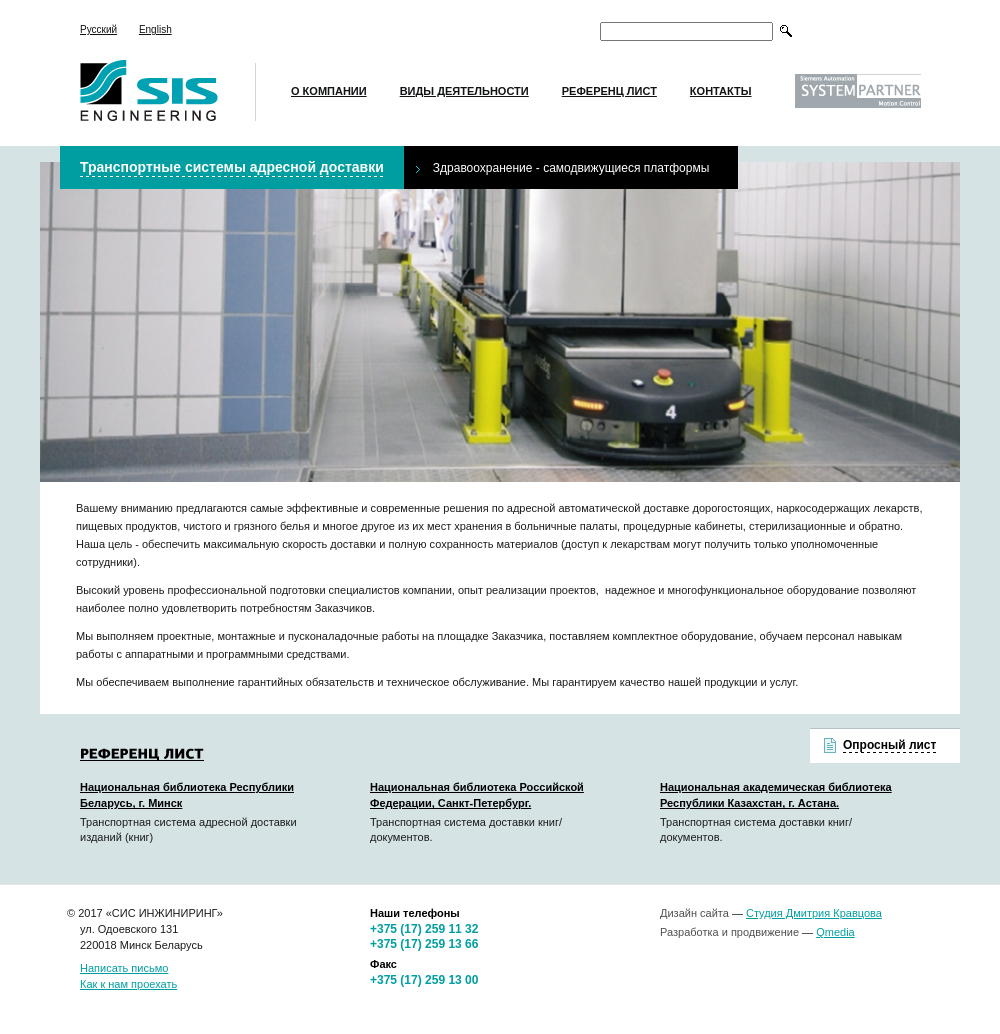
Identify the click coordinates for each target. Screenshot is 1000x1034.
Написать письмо (124, 968)
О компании (329, 91)
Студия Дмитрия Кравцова (814, 913)
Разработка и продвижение (729, 932)
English (155, 29)
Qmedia (835, 932)
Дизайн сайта (694, 913)
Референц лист (609, 91)
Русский (98, 29)
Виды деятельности (464, 91)
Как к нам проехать (128, 984)
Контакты (721, 91)
